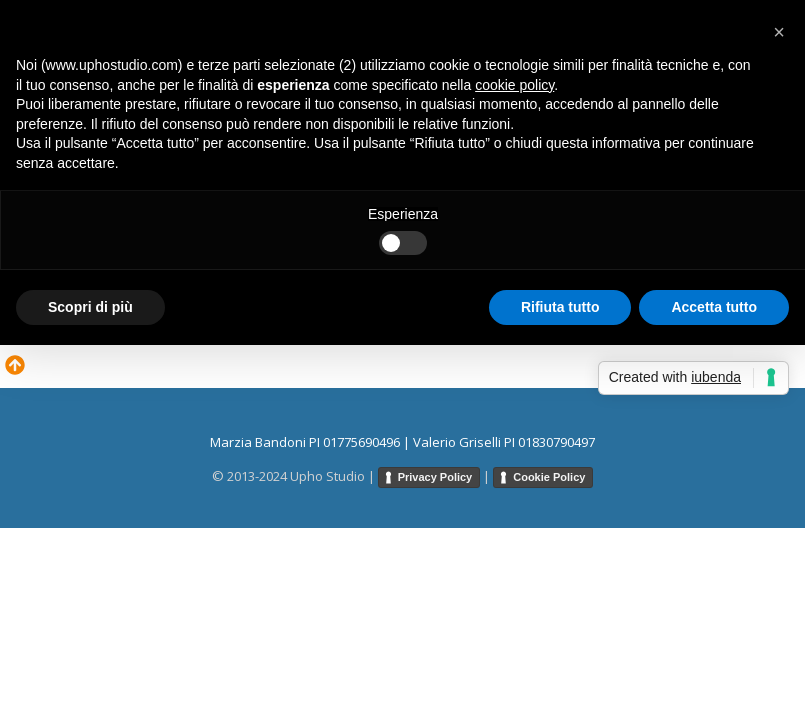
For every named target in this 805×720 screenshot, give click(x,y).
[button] (779, 32)
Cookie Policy (549, 477)
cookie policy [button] (514, 85)
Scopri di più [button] (90, 307)
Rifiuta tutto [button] (560, 307)
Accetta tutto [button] (714, 307)
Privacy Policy (435, 477)
